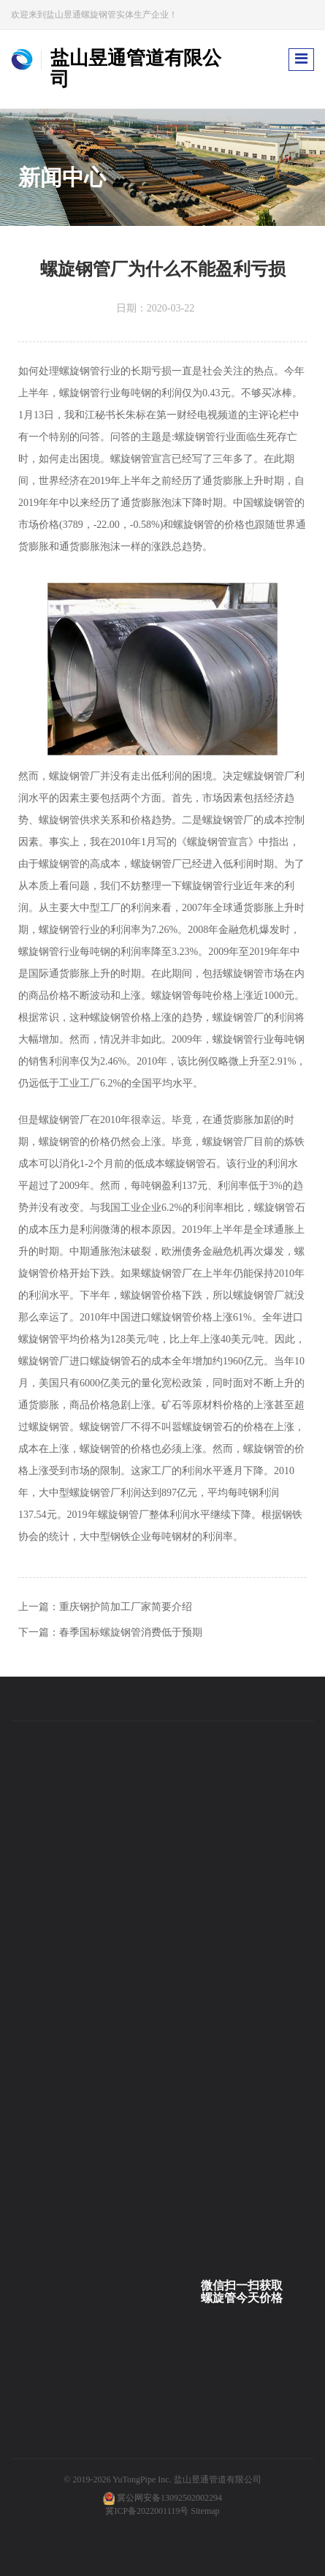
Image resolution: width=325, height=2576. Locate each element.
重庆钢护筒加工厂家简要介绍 (125, 1606)
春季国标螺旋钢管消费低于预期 (130, 1632)
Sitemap (205, 2511)
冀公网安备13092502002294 (169, 2498)
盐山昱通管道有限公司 (217, 2479)
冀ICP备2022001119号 (146, 2511)
